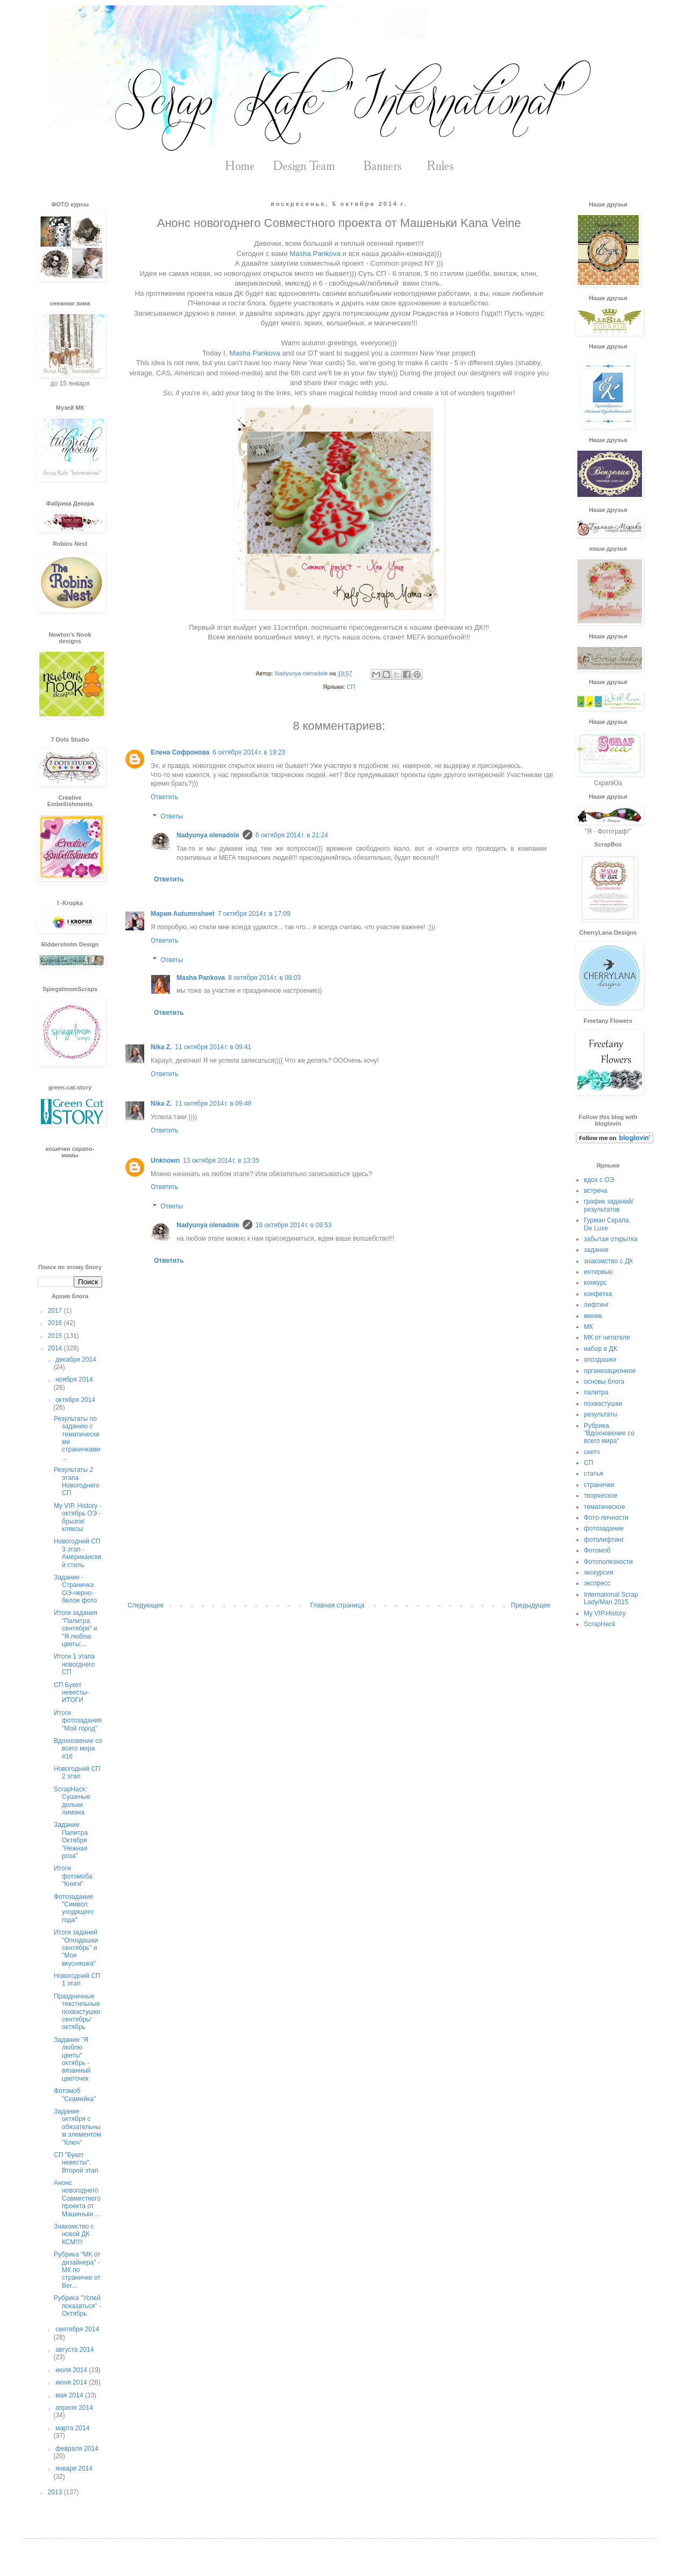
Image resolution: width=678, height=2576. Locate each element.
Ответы (171, 816)
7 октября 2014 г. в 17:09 (254, 913)
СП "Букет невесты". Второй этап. (77, 2162)
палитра (596, 1392)
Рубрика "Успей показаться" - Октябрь (77, 2305)
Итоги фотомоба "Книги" (73, 1876)
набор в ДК (600, 1349)
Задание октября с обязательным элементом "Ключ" (77, 2127)
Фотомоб (597, 1550)
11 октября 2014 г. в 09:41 (213, 1047)
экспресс (597, 1583)
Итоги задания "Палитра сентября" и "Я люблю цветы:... (75, 1628)
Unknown (165, 1160)
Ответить (164, 797)
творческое (600, 1495)
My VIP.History (605, 1613)
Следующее (146, 1605)
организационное (610, 1371)
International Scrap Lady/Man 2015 (611, 1598)
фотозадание (604, 1528)
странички (599, 1485)
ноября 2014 (74, 1379)
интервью (598, 1272)
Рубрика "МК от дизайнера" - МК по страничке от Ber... (77, 2270)
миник (593, 1316)
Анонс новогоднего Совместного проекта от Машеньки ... (77, 2198)
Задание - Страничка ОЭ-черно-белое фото (75, 1589)
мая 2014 (70, 2395)
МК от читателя (607, 1337)
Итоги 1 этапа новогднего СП (74, 1664)
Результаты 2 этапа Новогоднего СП (77, 1481)
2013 (56, 2492)
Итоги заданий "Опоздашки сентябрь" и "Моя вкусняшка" (76, 1948)
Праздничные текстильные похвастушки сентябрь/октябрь (77, 2012)
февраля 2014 (76, 2448)
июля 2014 (72, 2370)
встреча (596, 1190)
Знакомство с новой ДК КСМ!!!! (74, 2234)
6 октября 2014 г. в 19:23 (249, 752)
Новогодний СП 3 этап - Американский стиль (77, 1553)
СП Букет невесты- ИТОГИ (71, 1692)
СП (351, 687)
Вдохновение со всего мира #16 (78, 1748)
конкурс (595, 1282)
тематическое (604, 1507)
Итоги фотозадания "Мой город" (78, 1720)
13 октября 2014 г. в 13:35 (221, 1160)
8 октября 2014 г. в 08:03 (264, 977)
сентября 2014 (77, 2329)
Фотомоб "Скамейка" (75, 2094)
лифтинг (596, 1304)
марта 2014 (72, 2428)
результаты (600, 1414)
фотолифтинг (604, 1539)
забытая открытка (611, 1239)
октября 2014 (75, 1400)
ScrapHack (600, 1624)
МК (588, 1326)
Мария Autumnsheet (183, 913)
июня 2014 (72, 2382)
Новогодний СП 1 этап (77, 1979)
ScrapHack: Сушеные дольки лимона (72, 1800)
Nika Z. (161, 1047)
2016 (56, 1323)
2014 (56, 1348)
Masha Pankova (315, 254)
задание (596, 1250)
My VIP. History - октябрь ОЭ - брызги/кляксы (77, 1517)
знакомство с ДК (608, 1261)
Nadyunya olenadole (207, 835)
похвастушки (603, 1403)
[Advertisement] (339, 1513)
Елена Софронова (180, 752)
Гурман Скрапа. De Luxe (607, 1224)
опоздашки (600, 1359)
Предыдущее (530, 1605)
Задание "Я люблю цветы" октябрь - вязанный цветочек (72, 2059)
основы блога (604, 1381)
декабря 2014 (75, 1359)
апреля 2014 (74, 2407)
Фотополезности (608, 1561)
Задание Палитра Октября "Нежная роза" (71, 1840)
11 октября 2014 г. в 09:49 (213, 1103)
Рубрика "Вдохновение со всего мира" (609, 1433)
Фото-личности (606, 1517)
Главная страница (337, 1605)
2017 (56, 1310)
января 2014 (74, 2468)
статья (593, 1473)
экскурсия (598, 1572)
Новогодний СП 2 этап (77, 1772)
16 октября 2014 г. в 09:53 (294, 1225)
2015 (56, 1336)
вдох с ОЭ (599, 1180)
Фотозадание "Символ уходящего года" (74, 1908)
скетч (591, 1452)
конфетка (598, 1294)
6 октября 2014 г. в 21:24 (292, 835)
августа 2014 (74, 2349)
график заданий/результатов (608, 1205)
